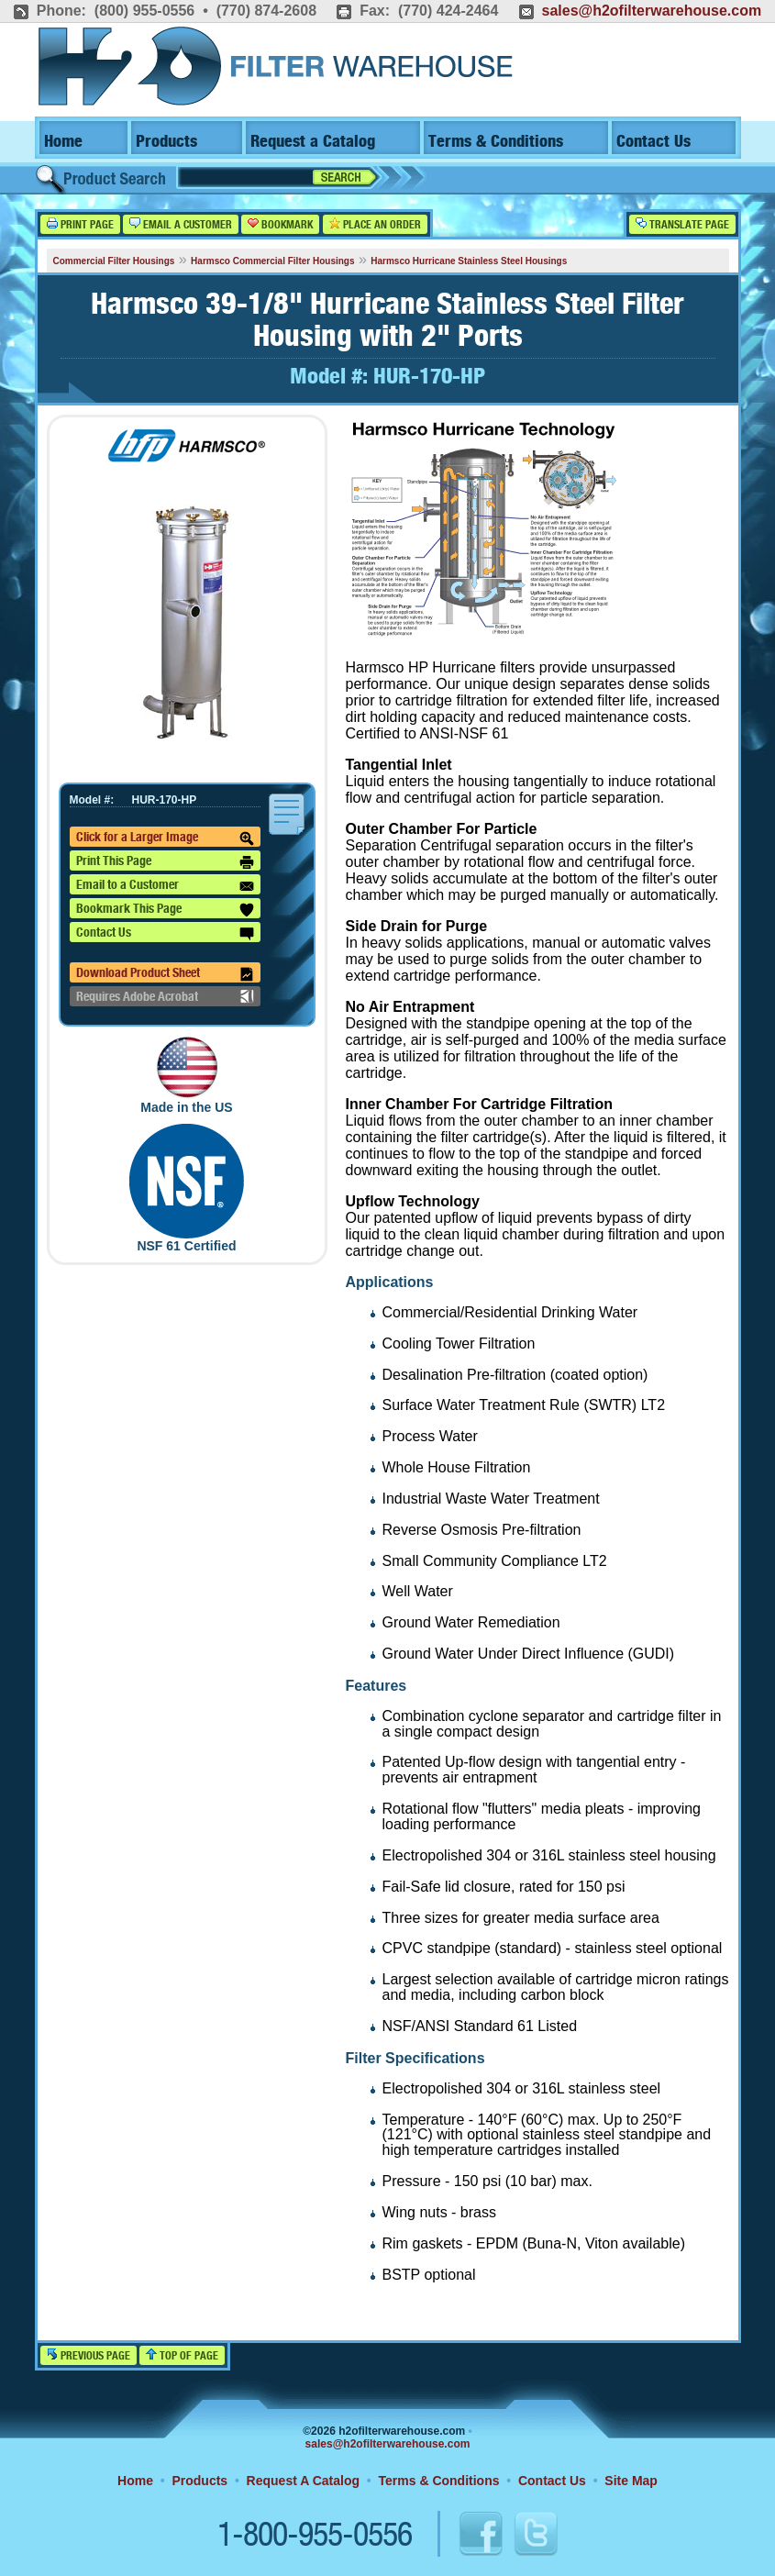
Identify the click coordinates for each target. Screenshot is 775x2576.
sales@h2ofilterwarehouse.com (651, 10)
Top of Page (182, 2355)
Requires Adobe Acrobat (165, 996)
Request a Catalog (312, 141)
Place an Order (375, 224)
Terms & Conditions (495, 141)
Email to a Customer (165, 886)
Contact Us (653, 141)
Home (63, 141)
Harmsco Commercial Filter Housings (272, 261)
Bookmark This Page (165, 910)
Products (166, 141)
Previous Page (88, 2355)
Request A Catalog (303, 2480)
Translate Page (682, 224)
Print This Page (165, 862)
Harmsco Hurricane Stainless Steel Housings (469, 261)
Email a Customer (180, 224)
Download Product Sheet (165, 974)
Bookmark (280, 224)
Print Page (80, 224)
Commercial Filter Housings (114, 261)
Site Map (631, 2480)
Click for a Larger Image (165, 838)
